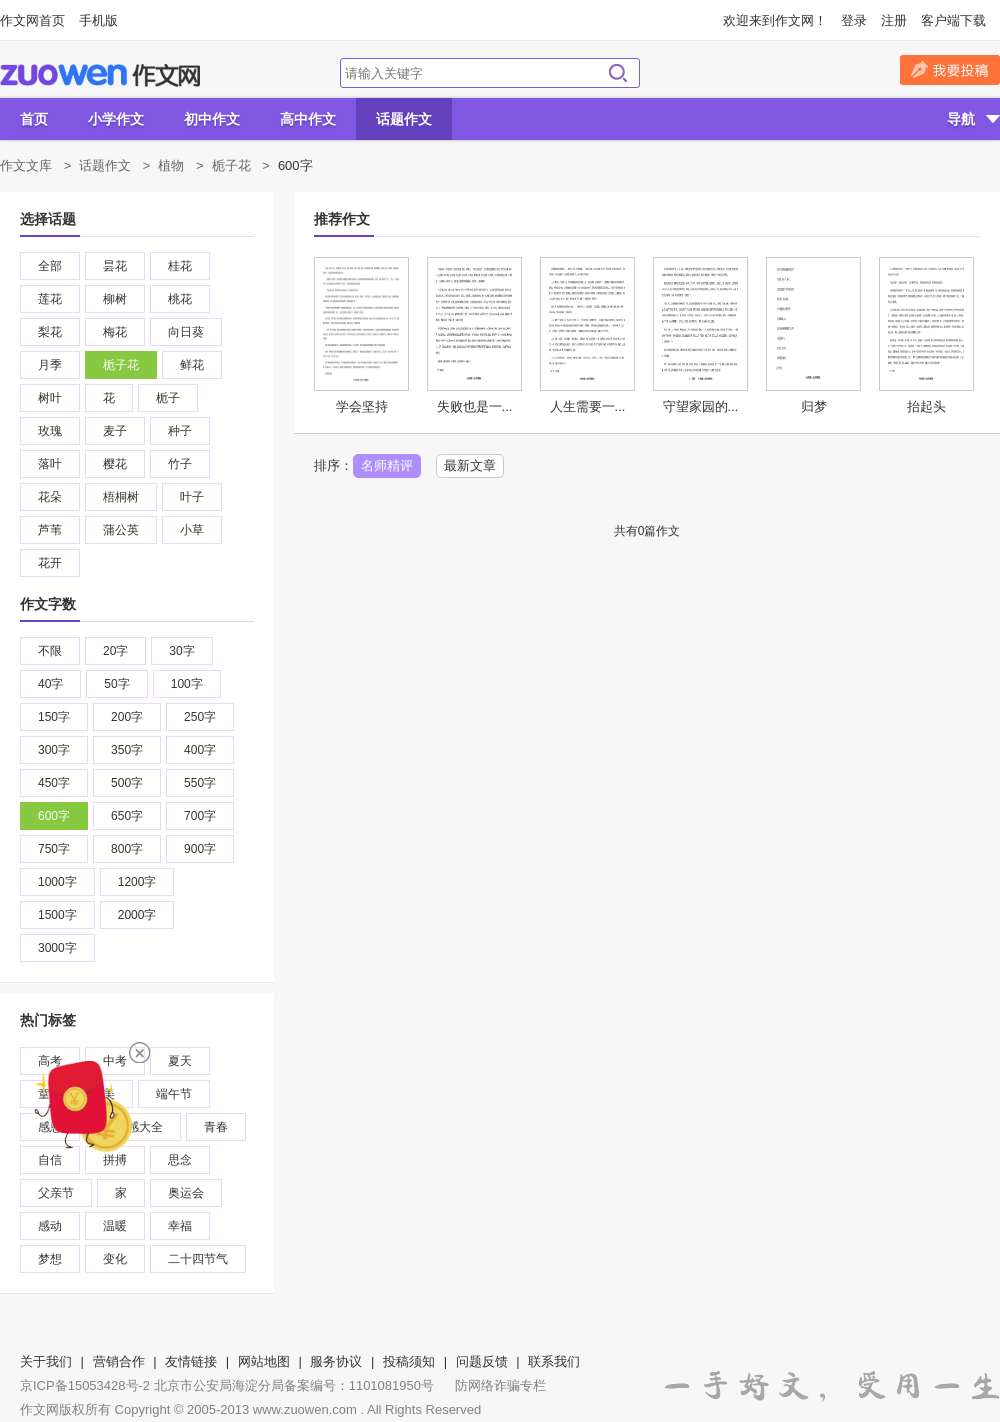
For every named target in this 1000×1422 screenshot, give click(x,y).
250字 (200, 717)
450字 (54, 783)
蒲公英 (121, 530)
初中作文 (212, 119)
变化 (115, 1259)
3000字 (57, 948)
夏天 (180, 1061)
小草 (192, 530)
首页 (34, 119)
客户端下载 (953, 20)
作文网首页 (32, 20)
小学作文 (116, 119)
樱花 (115, 464)
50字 (116, 684)
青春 (216, 1127)
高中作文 (308, 119)
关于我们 (46, 1361)
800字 (127, 849)
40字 (50, 684)
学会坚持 (362, 406)
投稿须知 (409, 1361)
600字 (54, 816)
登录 (854, 20)
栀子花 (231, 165)
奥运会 (186, 1193)
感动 (50, 1226)
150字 (54, 717)
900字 (200, 849)
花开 (50, 563)
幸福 (180, 1226)
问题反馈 (482, 1361)
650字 (127, 816)
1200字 (137, 882)
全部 (50, 266)
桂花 (180, 266)
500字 (127, 783)
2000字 (137, 915)
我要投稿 (950, 70)
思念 (180, 1160)
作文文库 (26, 165)
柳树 (115, 299)
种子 (180, 431)
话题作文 (404, 119)
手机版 (98, 20)
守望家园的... (701, 406)
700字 (200, 816)
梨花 (50, 332)
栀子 (168, 398)
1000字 (57, 882)
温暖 (115, 1226)
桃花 (180, 299)
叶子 (192, 497)
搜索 (618, 73)
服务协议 (336, 1361)
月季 (50, 365)
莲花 (50, 299)
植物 (171, 165)
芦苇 (50, 530)
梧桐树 (121, 497)
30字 (181, 651)
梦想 (50, 1259)
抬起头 (926, 406)
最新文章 (470, 465)
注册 (894, 20)
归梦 (814, 406)
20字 (115, 651)
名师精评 (387, 465)
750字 (54, 849)
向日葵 (186, 332)
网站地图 (264, 1361)
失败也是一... (475, 406)
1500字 (57, 915)
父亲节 (56, 1193)
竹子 (180, 464)
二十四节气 (198, 1259)
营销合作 (119, 1361)
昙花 (115, 266)
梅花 (115, 332)
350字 (127, 750)
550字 (200, 783)
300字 (54, 750)
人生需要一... (588, 406)
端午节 (174, 1094)
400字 (200, 750)
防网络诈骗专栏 (500, 1385)
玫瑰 (50, 431)
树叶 (50, 398)
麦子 (115, 431)
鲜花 (192, 365)
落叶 (50, 464)
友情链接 (191, 1361)
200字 (127, 717)
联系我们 (554, 1361)
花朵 (50, 497)
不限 (50, 651)
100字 (187, 684)
